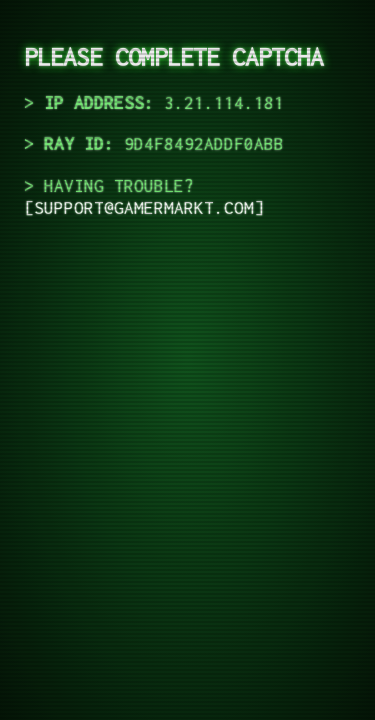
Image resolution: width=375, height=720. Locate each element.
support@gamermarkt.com (144, 208)
